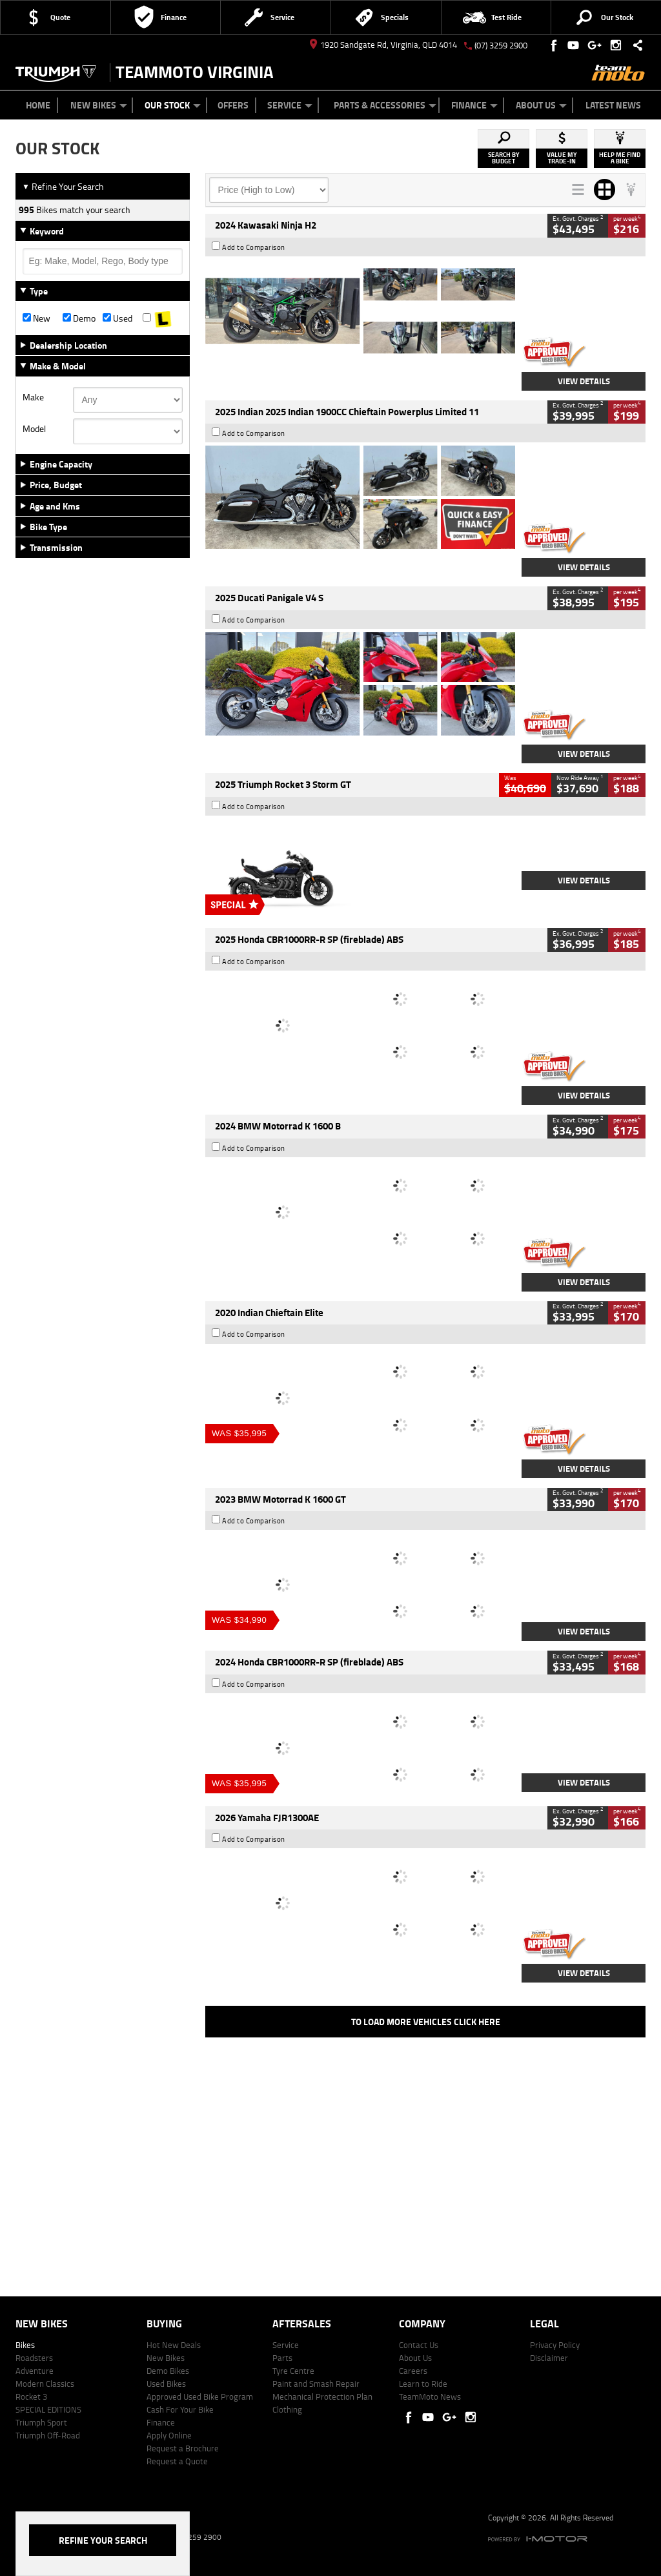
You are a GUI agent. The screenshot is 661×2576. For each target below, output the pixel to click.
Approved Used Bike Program (200, 2396)
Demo (79, 318)
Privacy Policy (555, 2344)
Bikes (25, 2344)
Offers (233, 105)
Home (38, 105)
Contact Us (418, 2344)
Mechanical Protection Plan (322, 2396)
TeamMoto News (430, 2396)
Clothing (287, 2409)
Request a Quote (177, 2461)
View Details (584, 381)
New (36, 318)
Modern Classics (44, 2383)
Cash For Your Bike (180, 2409)
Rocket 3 (31, 2396)
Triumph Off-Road (47, 2435)
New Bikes (98, 105)
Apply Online (169, 2435)
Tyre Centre (293, 2370)
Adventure (34, 2370)
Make (33, 397)
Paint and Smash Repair (316, 2383)
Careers (413, 2370)
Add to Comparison (253, 247)
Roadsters (34, 2357)
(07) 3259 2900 (500, 45)
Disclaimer (549, 2357)
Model (34, 429)
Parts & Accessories (385, 105)
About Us (541, 105)
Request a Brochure (183, 2448)
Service (289, 105)
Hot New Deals (174, 2344)
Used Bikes (166, 2383)
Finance (474, 105)
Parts (282, 2357)
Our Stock (173, 105)
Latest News (613, 105)
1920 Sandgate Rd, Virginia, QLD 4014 (383, 44)
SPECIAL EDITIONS (48, 2409)
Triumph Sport (41, 2422)
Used (117, 318)
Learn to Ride (423, 2383)
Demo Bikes (168, 2370)
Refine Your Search (63, 186)
